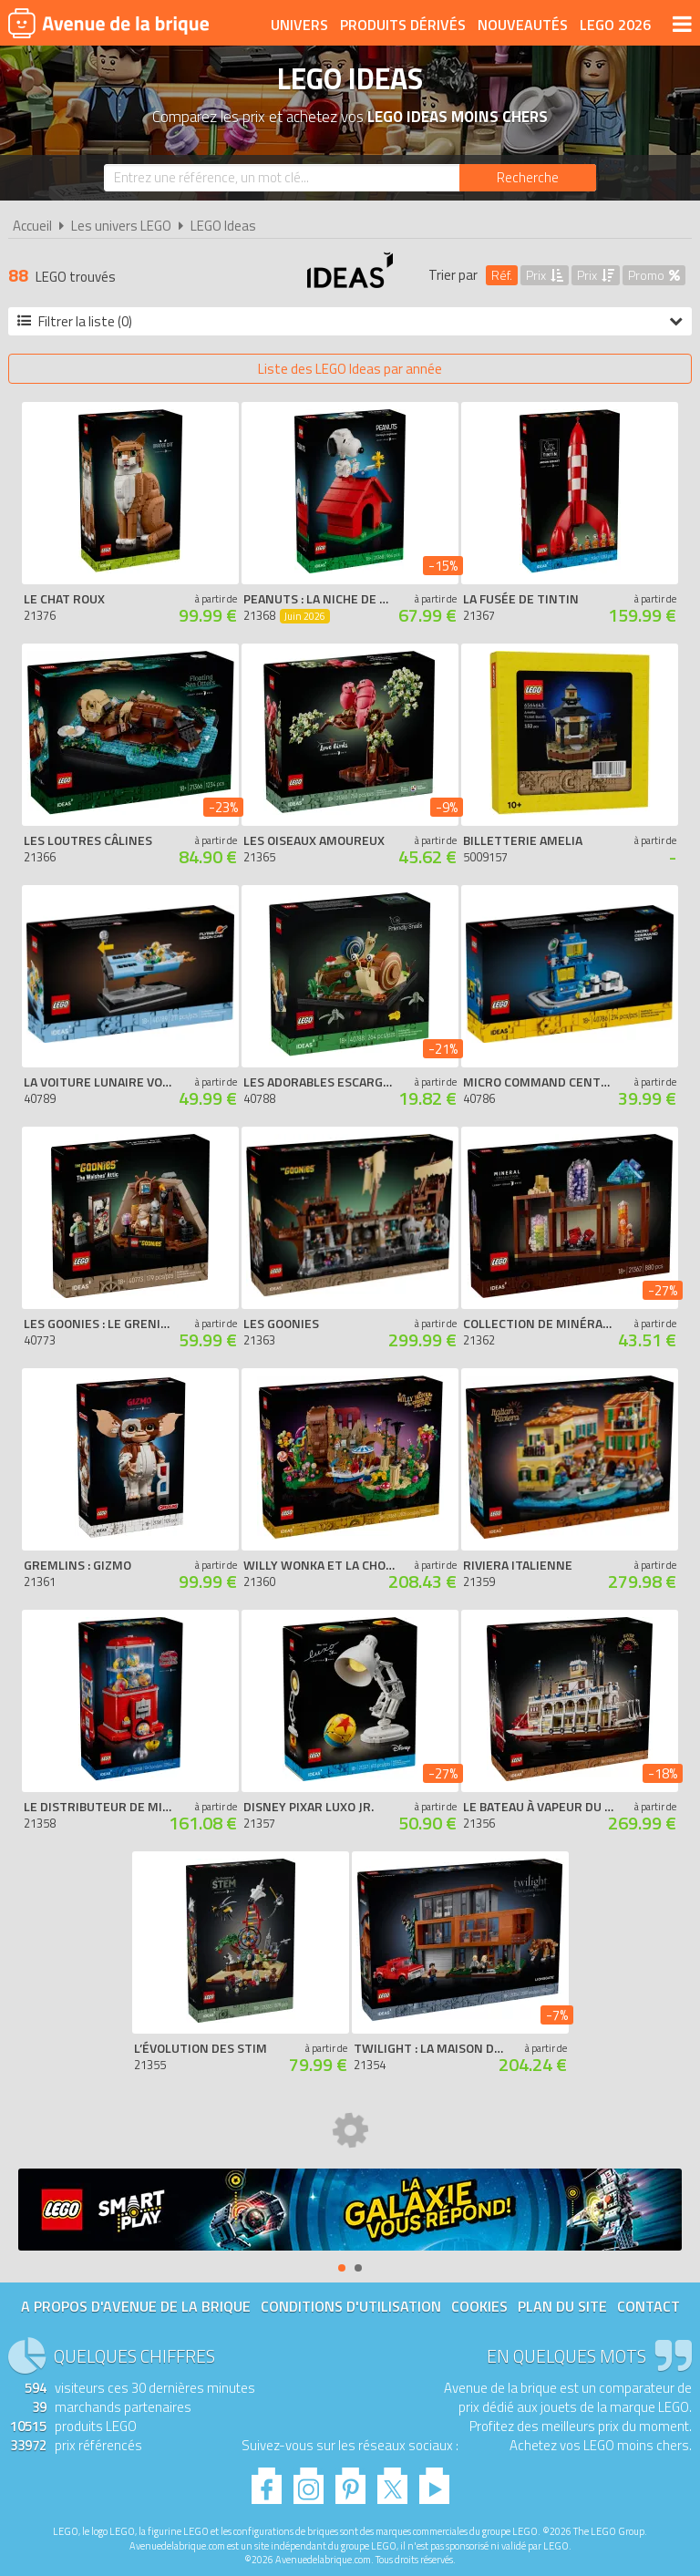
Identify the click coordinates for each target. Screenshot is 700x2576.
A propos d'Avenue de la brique (136, 2306)
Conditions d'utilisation (351, 2306)
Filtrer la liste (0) (350, 321)
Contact (648, 2306)
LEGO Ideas (223, 225)
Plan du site (562, 2306)
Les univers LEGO (121, 225)
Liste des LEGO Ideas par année (350, 368)
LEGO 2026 (615, 25)
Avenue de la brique (108, 23)
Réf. (501, 274)
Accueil (32, 225)
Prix (544, 274)
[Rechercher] (527, 177)
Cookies (479, 2306)
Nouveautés (523, 25)
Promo (654, 274)
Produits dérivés (403, 25)
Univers (299, 25)
